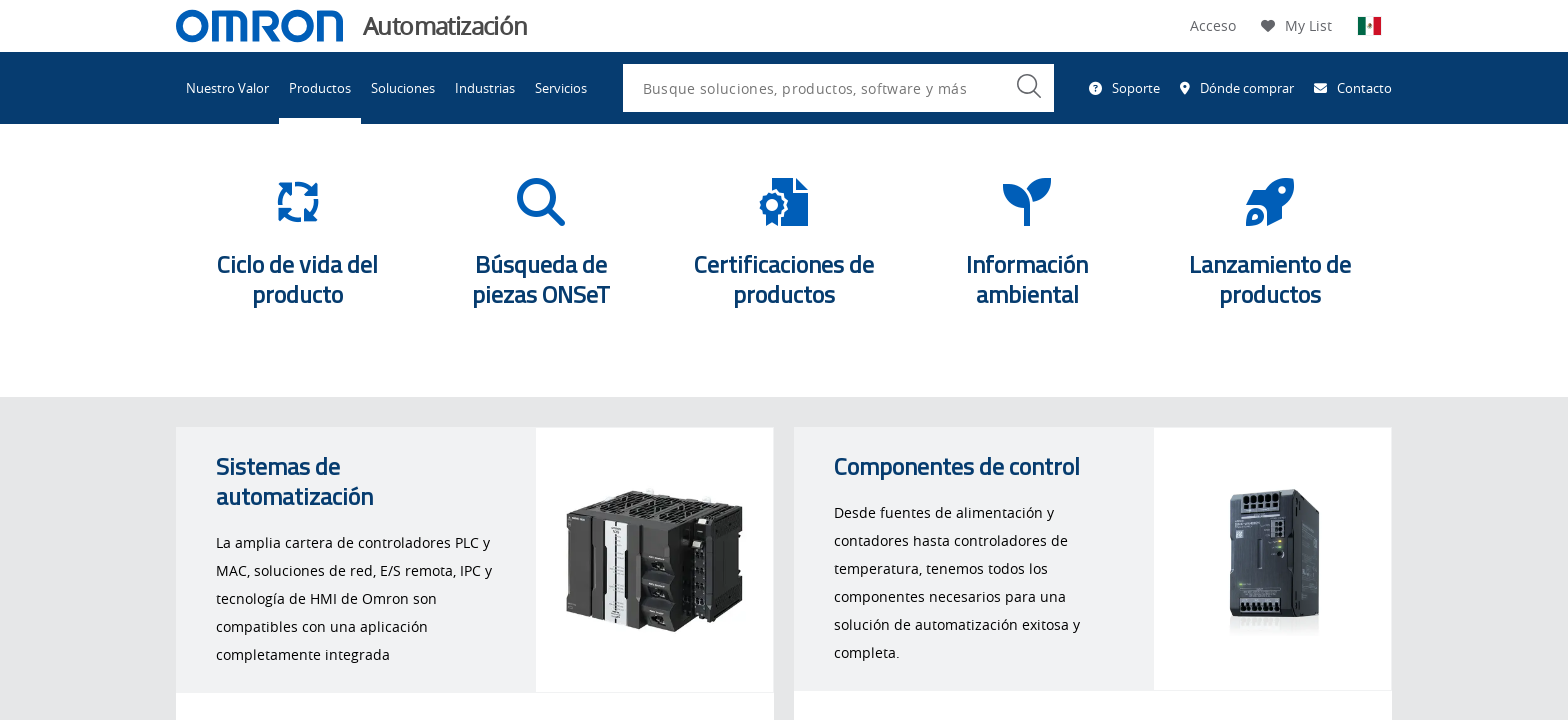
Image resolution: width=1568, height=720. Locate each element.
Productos (320, 88)
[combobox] (838, 88)
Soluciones (403, 88)
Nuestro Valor (227, 88)
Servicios (561, 88)
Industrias (485, 88)
